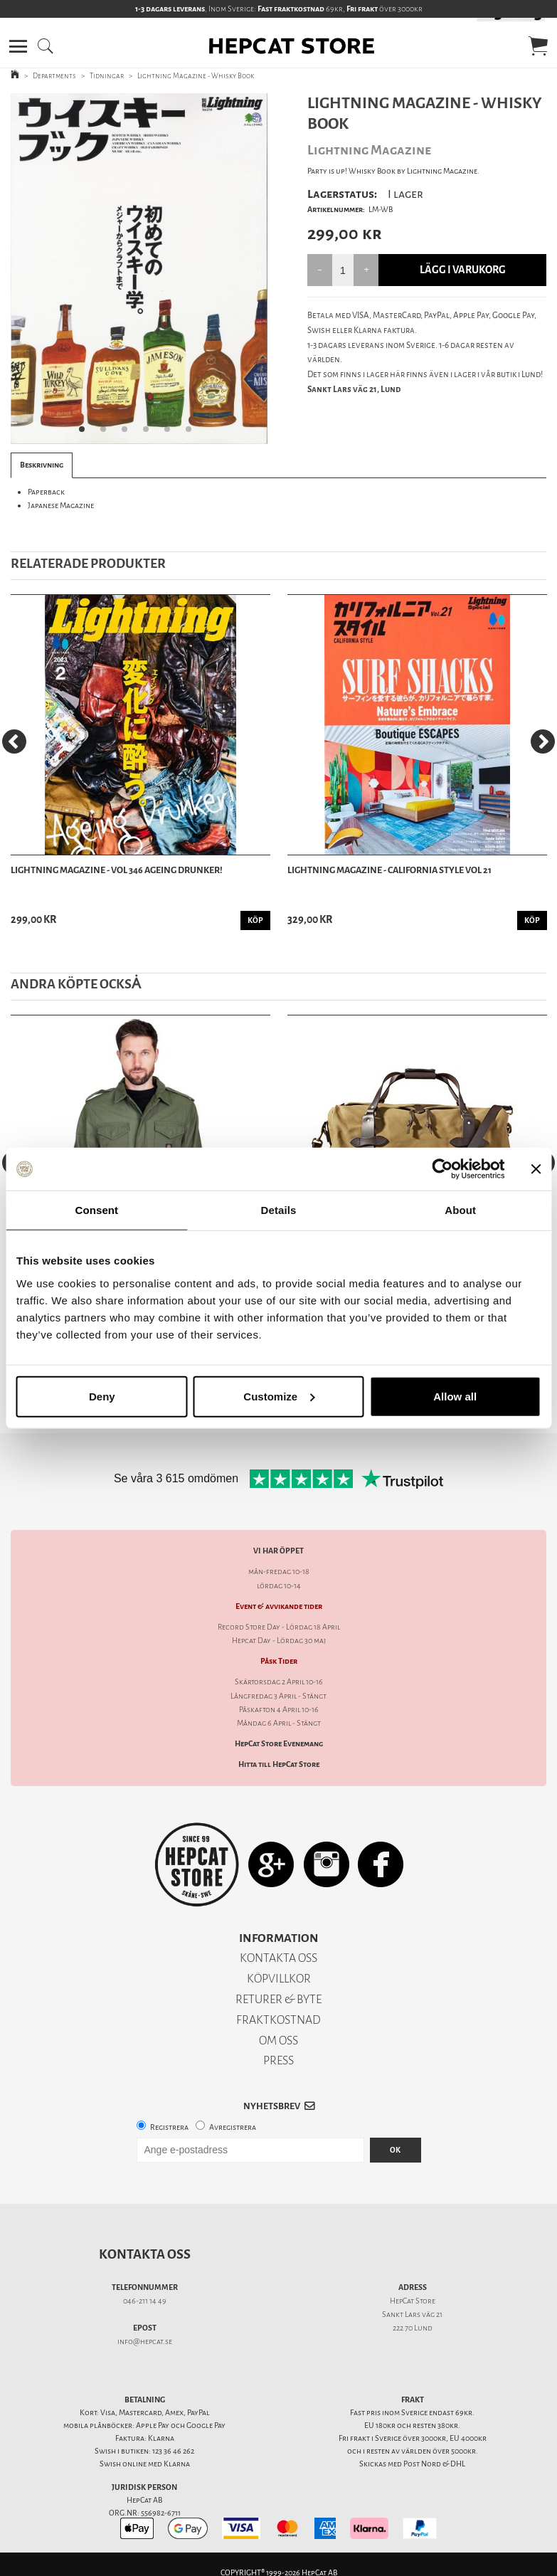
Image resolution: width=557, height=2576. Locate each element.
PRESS (278, 2060)
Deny (102, 1396)
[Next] (543, 741)
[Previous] (14, 741)
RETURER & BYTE (278, 1999)
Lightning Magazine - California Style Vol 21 (389, 870)
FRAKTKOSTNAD (278, 2019)
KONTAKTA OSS (278, 1958)
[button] (18, 46)
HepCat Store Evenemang (279, 1743)
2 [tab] (107, 433)
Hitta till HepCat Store (278, 1764)
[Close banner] (536, 1169)
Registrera (169, 2127)
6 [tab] (193, 433)
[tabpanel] (139, 268)
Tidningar (107, 75)
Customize (278, 1396)
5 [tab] (171, 433)
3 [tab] (129, 433)
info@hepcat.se (144, 2341)
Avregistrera (232, 2127)
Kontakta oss (145, 2254)
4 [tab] (150, 433)
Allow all (455, 1396)
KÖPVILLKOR (279, 1978)
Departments (54, 75)
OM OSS (278, 2040)
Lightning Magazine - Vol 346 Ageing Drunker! (117, 870)
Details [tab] (279, 1210)
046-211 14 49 (144, 2301)
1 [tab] (86, 433)
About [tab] (460, 1210)
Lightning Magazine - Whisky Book (195, 75)
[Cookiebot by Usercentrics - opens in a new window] (442, 1169)
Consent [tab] (96, 1210)
